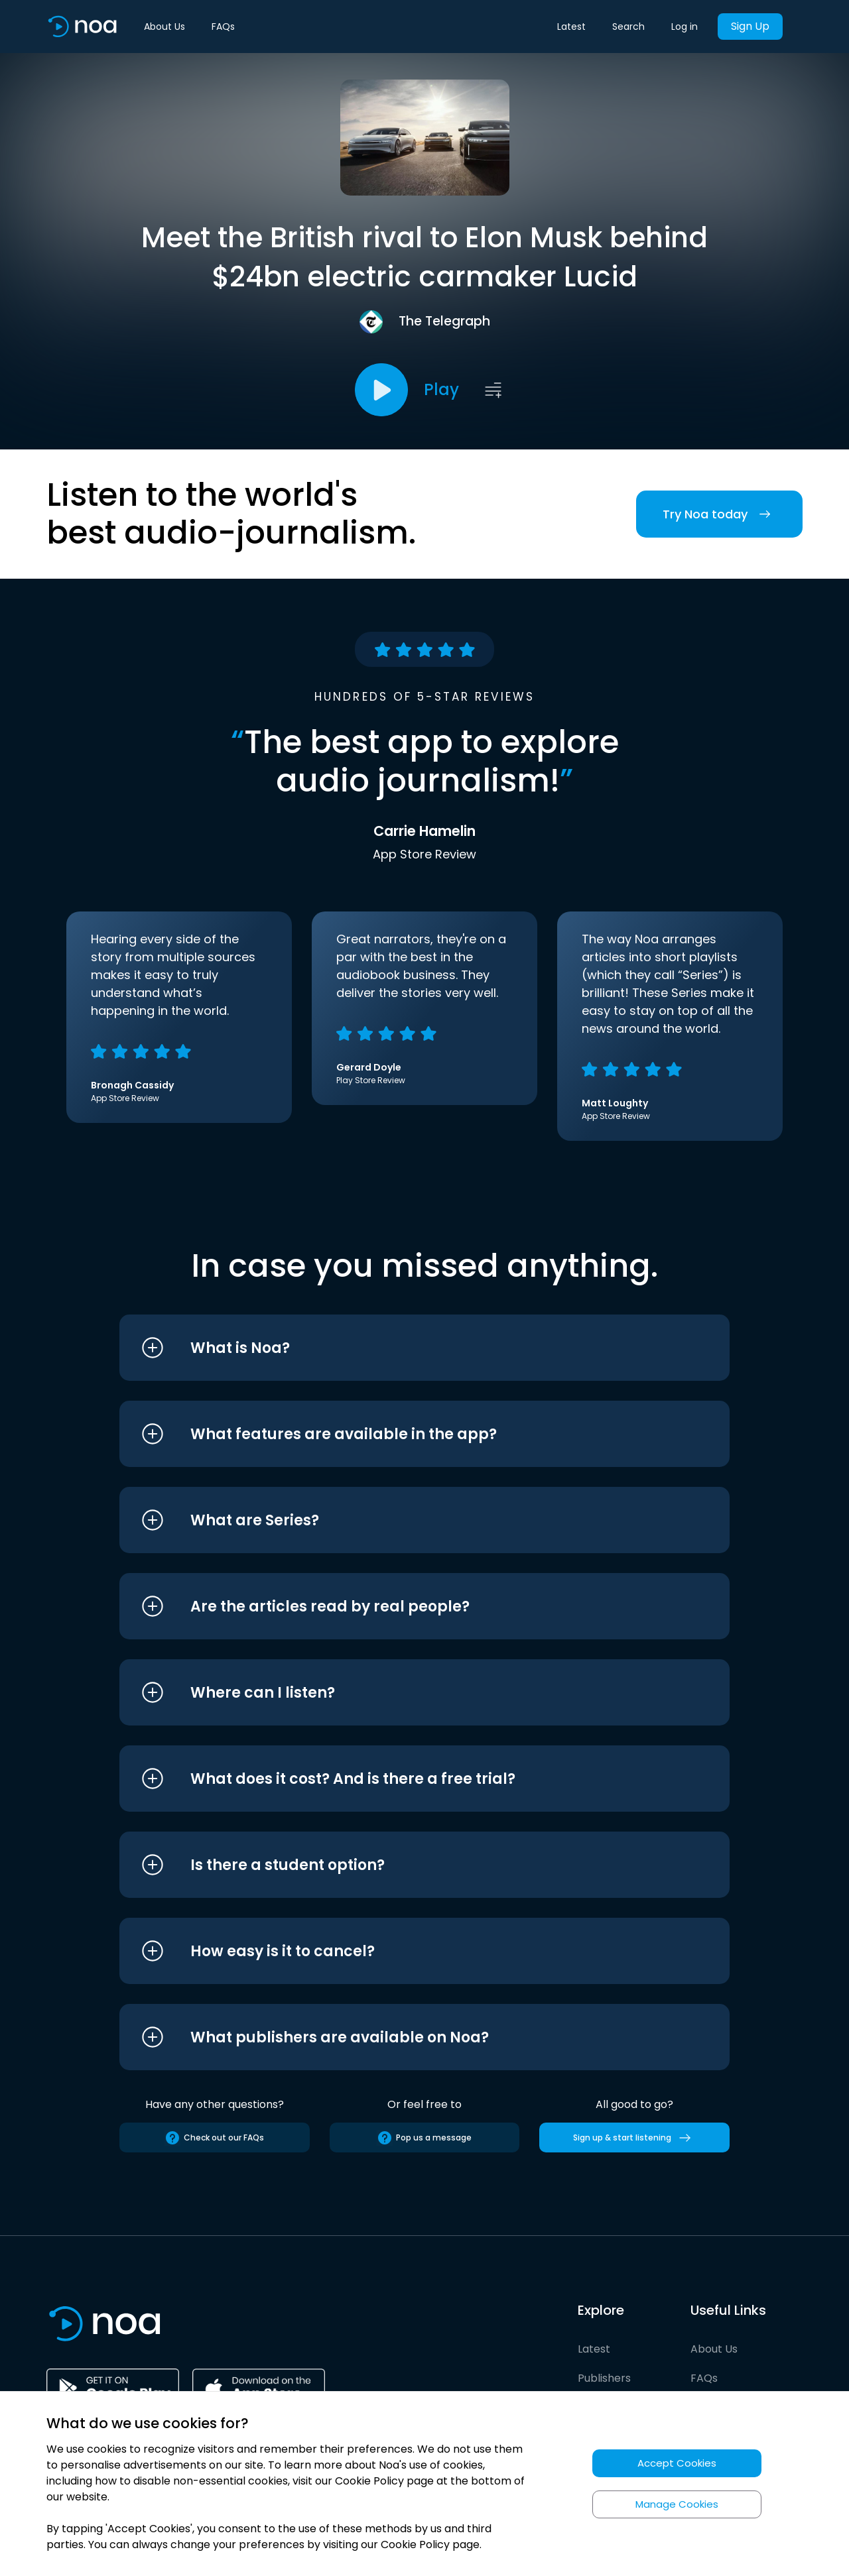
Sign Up (750, 26)
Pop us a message (424, 2138)
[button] (399, 1347)
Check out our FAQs (214, 2138)
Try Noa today (719, 514)
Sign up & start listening (634, 2137)
